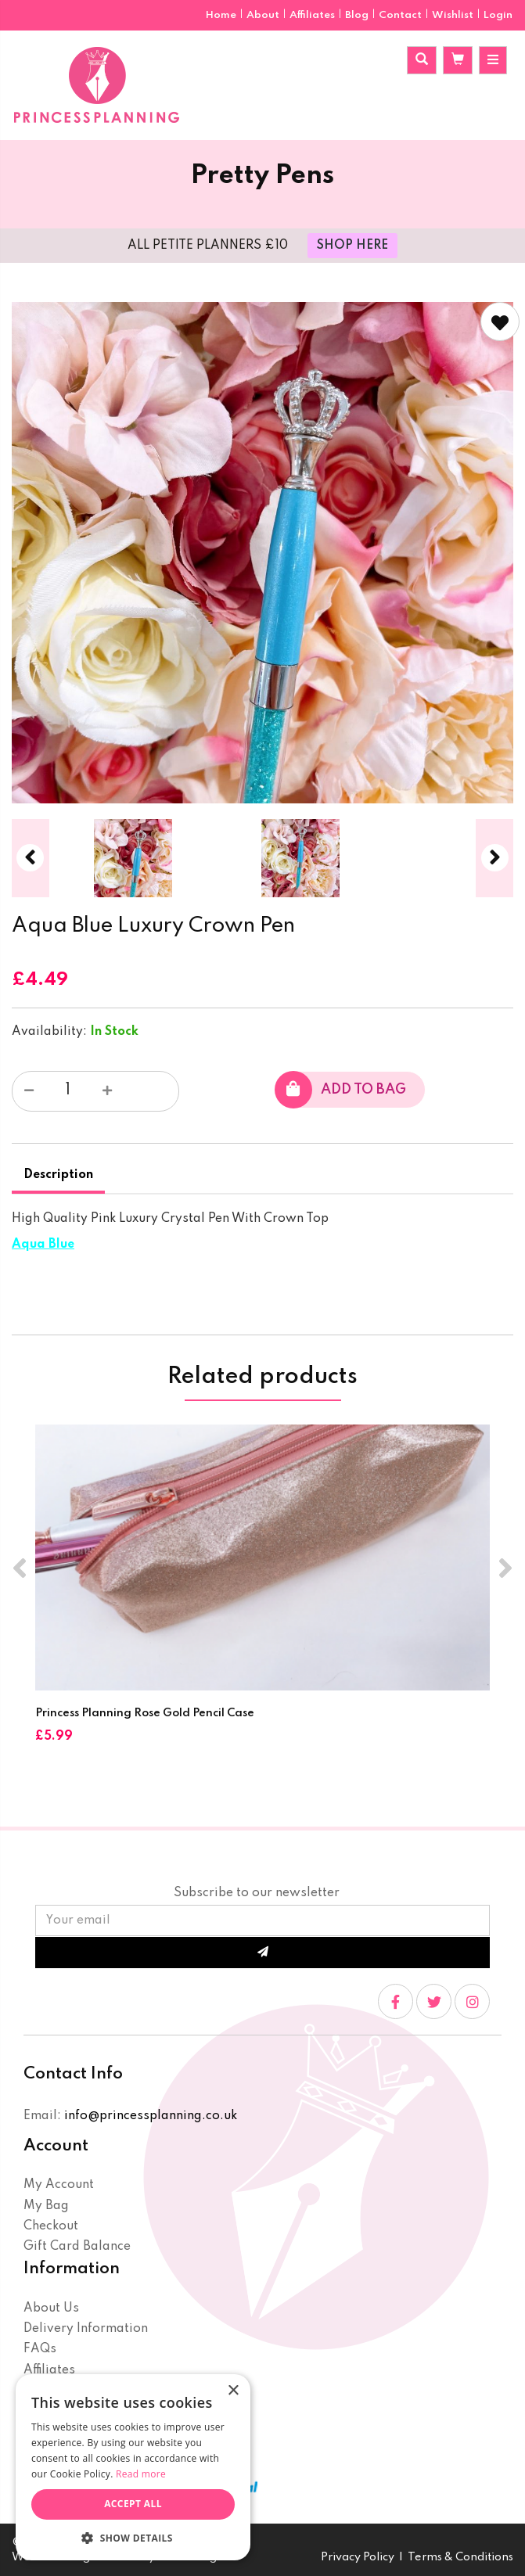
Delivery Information (85, 2329)
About (264, 15)
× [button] (233, 2391)
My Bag (46, 2206)
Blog (358, 15)
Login (498, 15)
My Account (58, 2185)
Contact (401, 15)
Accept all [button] (133, 2503)
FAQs (39, 2349)
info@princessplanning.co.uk (150, 2116)
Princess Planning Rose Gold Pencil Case (144, 1713)
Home (222, 15)
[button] (133, 2537)
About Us (51, 2308)
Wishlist (452, 15)
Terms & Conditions (460, 2557)
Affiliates (313, 15)
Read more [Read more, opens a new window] (141, 2474)
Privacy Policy (357, 2557)
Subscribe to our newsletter (257, 1893)
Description (58, 1175)
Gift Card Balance (77, 2246)
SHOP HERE (352, 245)
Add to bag (340, 1089)
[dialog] (133, 2467)
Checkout (50, 2226)
